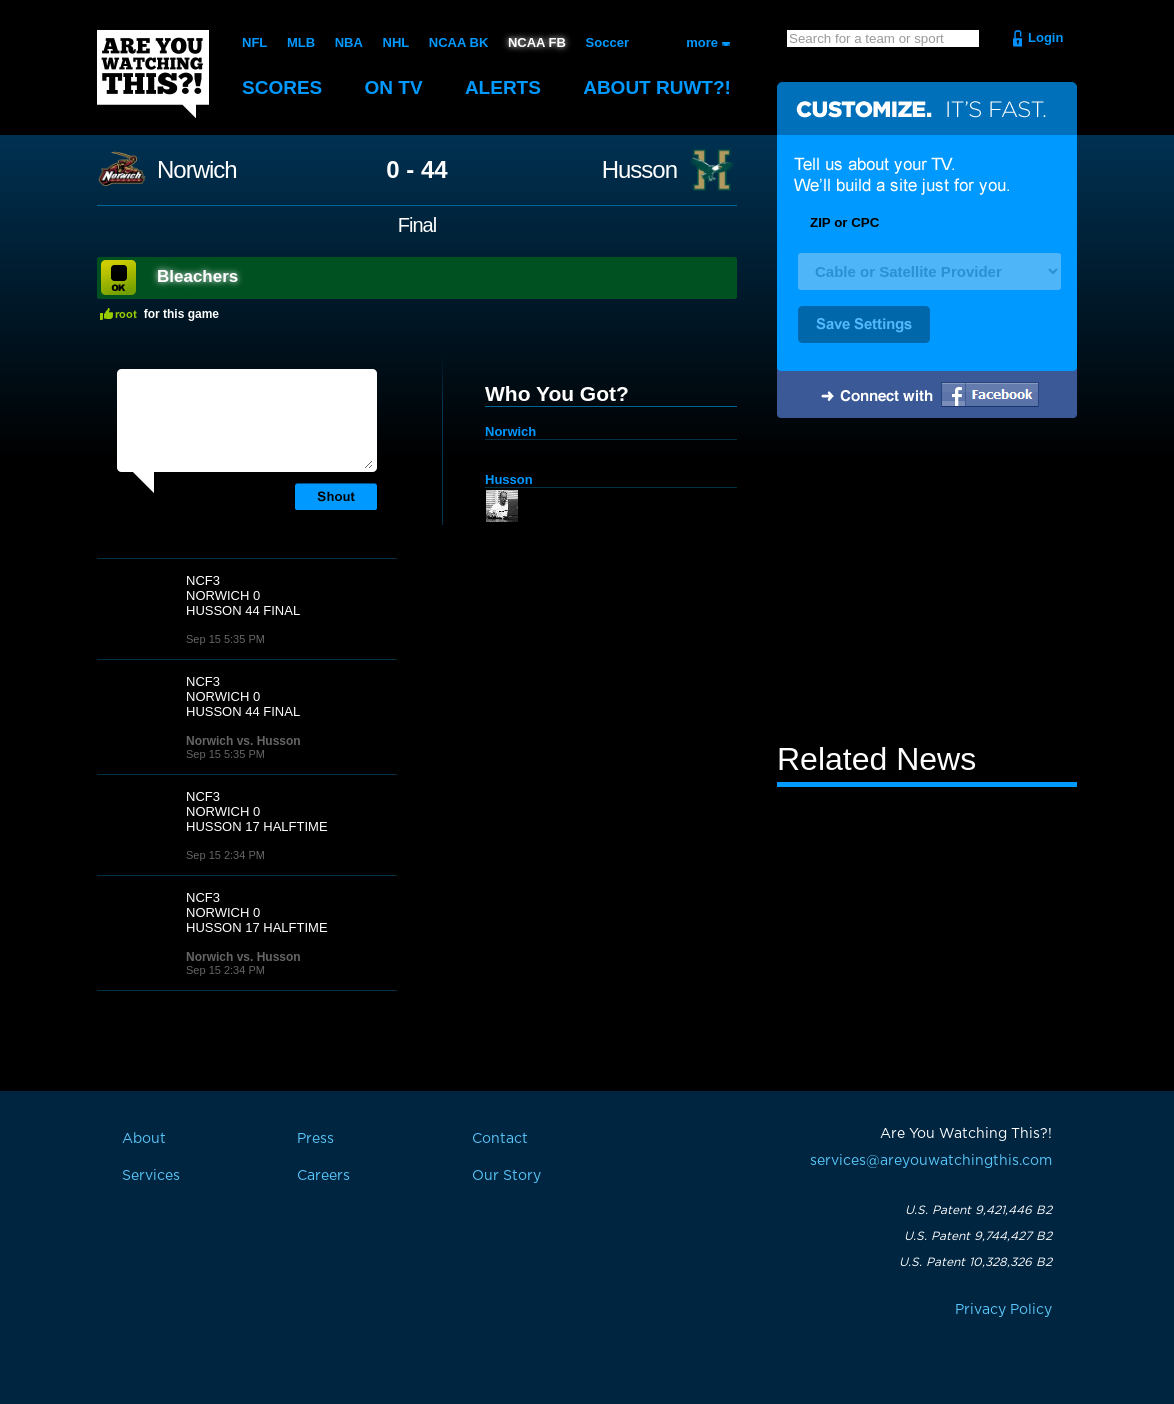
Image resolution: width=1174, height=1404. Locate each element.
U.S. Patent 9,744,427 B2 (978, 1236)
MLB (301, 42)
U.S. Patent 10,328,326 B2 (975, 1262)
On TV (394, 87)
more (702, 42)
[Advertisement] (927, 583)
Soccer (607, 42)
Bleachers (197, 276)
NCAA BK (458, 42)
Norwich (197, 170)
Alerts (503, 87)
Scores (282, 87)
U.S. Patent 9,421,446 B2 (978, 1210)
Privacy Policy (1003, 1310)
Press (315, 1139)
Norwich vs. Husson (243, 741)
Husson (639, 170)
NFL (254, 42)
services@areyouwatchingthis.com (931, 1161)
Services (151, 1176)
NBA (349, 42)
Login (1045, 37)
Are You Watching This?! (153, 74)
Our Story (506, 1176)
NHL (396, 42)
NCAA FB (537, 42)
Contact (500, 1139)
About (657, 87)
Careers (323, 1176)
